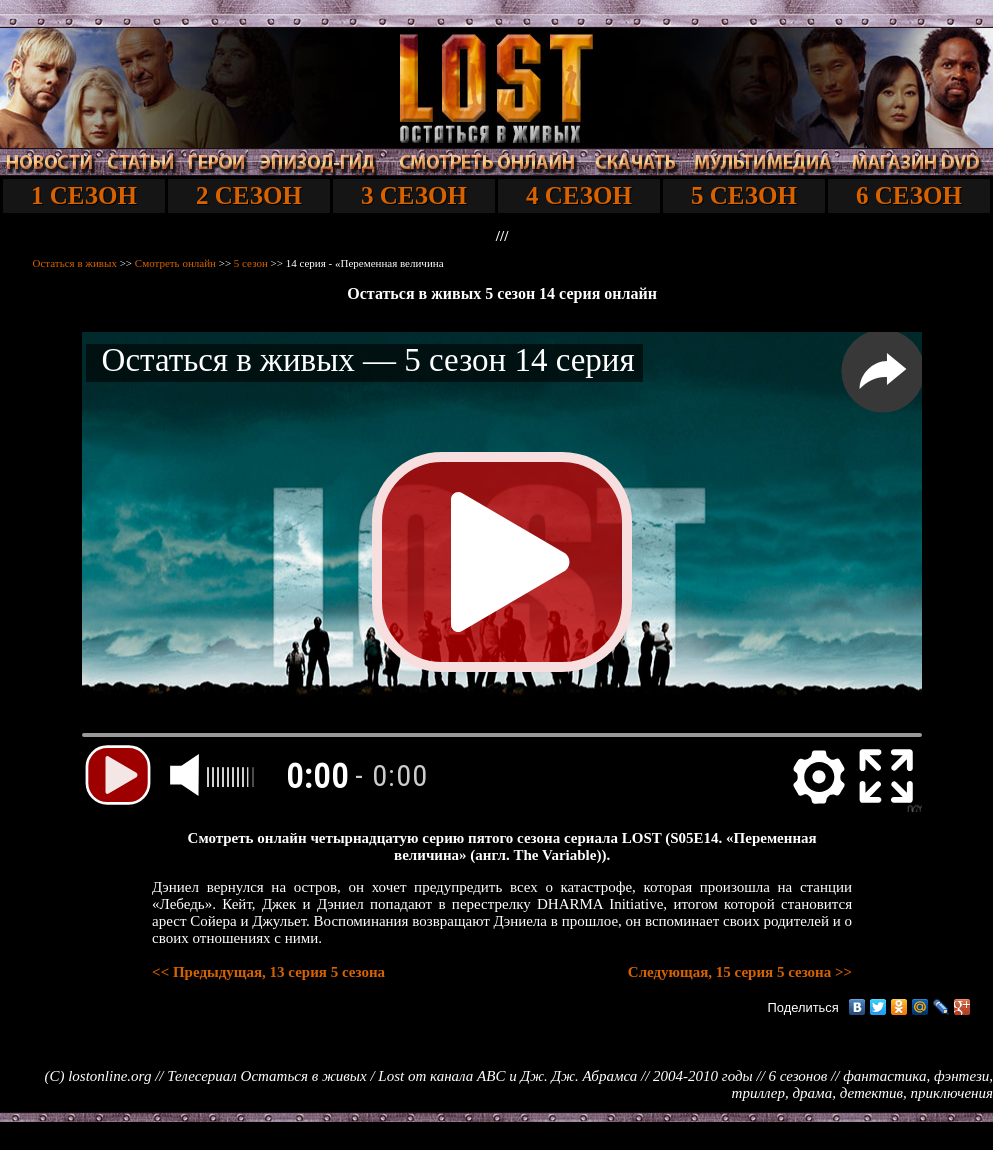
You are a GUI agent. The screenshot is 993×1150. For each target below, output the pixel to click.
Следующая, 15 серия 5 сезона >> (740, 972)
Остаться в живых (75, 263)
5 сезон (251, 263)
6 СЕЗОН (909, 195)
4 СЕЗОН (579, 195)
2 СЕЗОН (249, 195)
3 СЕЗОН (414, 195)
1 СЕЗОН (84, 195)
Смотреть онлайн (175, 263)
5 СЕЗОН (744, 195)
